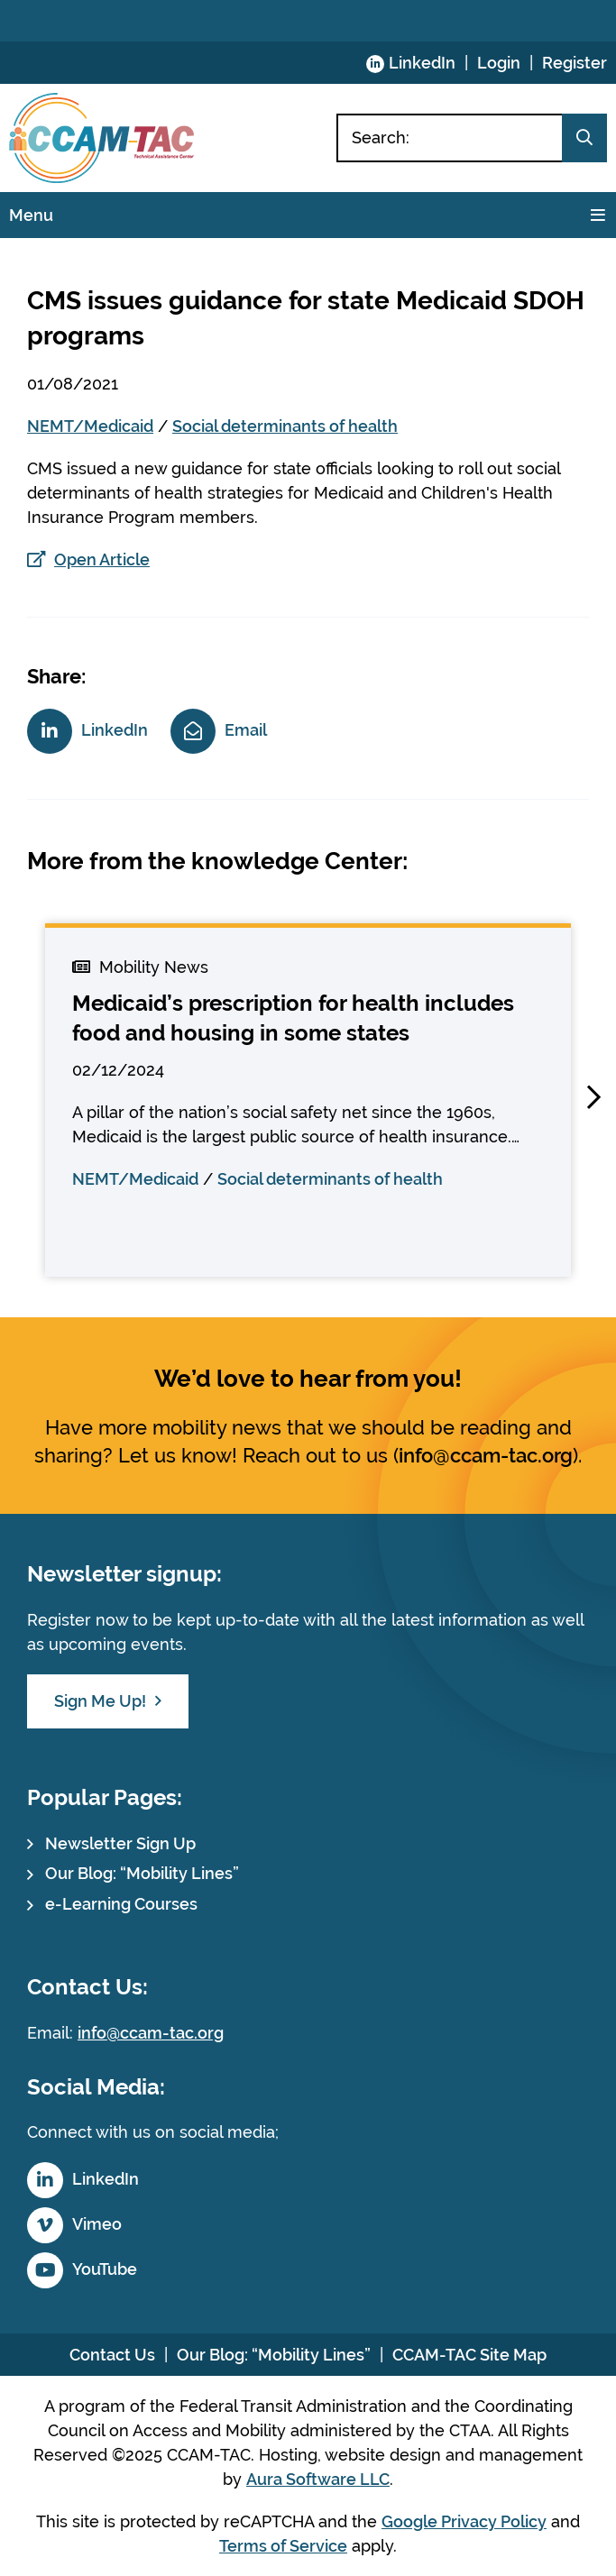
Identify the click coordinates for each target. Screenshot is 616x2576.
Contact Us (112, 2354)
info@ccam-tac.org (486, 1455)
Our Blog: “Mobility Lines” (142, 1873)
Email (246, 729)
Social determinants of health (285, 426)
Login (498, 62)
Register (574, 62)
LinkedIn (422, 62)
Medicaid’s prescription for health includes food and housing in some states (293, 1018)
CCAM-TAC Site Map (469, 2354)
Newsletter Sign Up (120, 1843)
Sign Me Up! (100, 1700)
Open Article (102, 559)
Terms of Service (283, 2545)
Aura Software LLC (318, 2479)
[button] (593, 1097)
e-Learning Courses (121, 1903)
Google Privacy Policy (464, 2521)
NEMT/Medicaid (90, 426)
